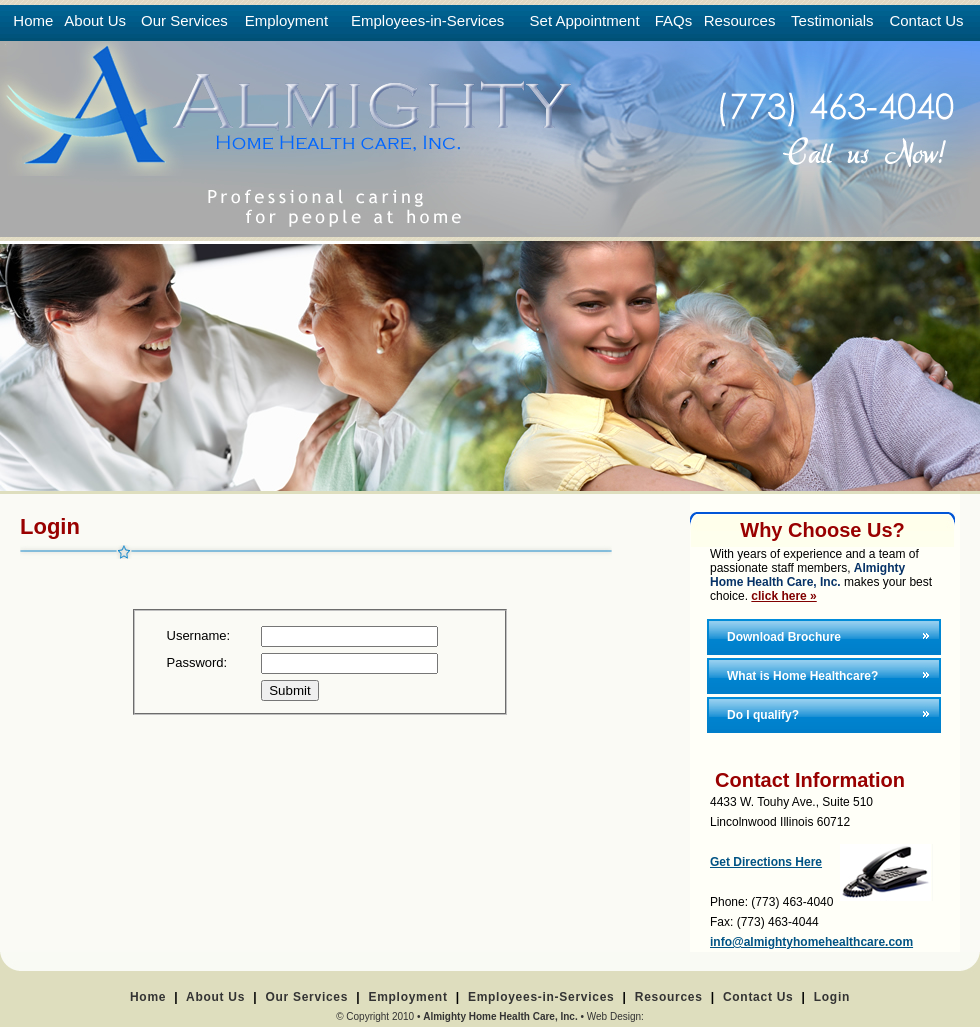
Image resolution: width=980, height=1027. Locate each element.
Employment (407, 997)
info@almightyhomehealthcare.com (811, 942)
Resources (669, 997)
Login (832, 997)
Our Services (306, 997)
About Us (215, 997)
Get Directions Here (766, 862)
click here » (783, 596)
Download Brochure (784, 637)
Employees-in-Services (541, 997)
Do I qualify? (763, 715)
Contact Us (758, 997)
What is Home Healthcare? (802, 676)
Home (148, 997)
